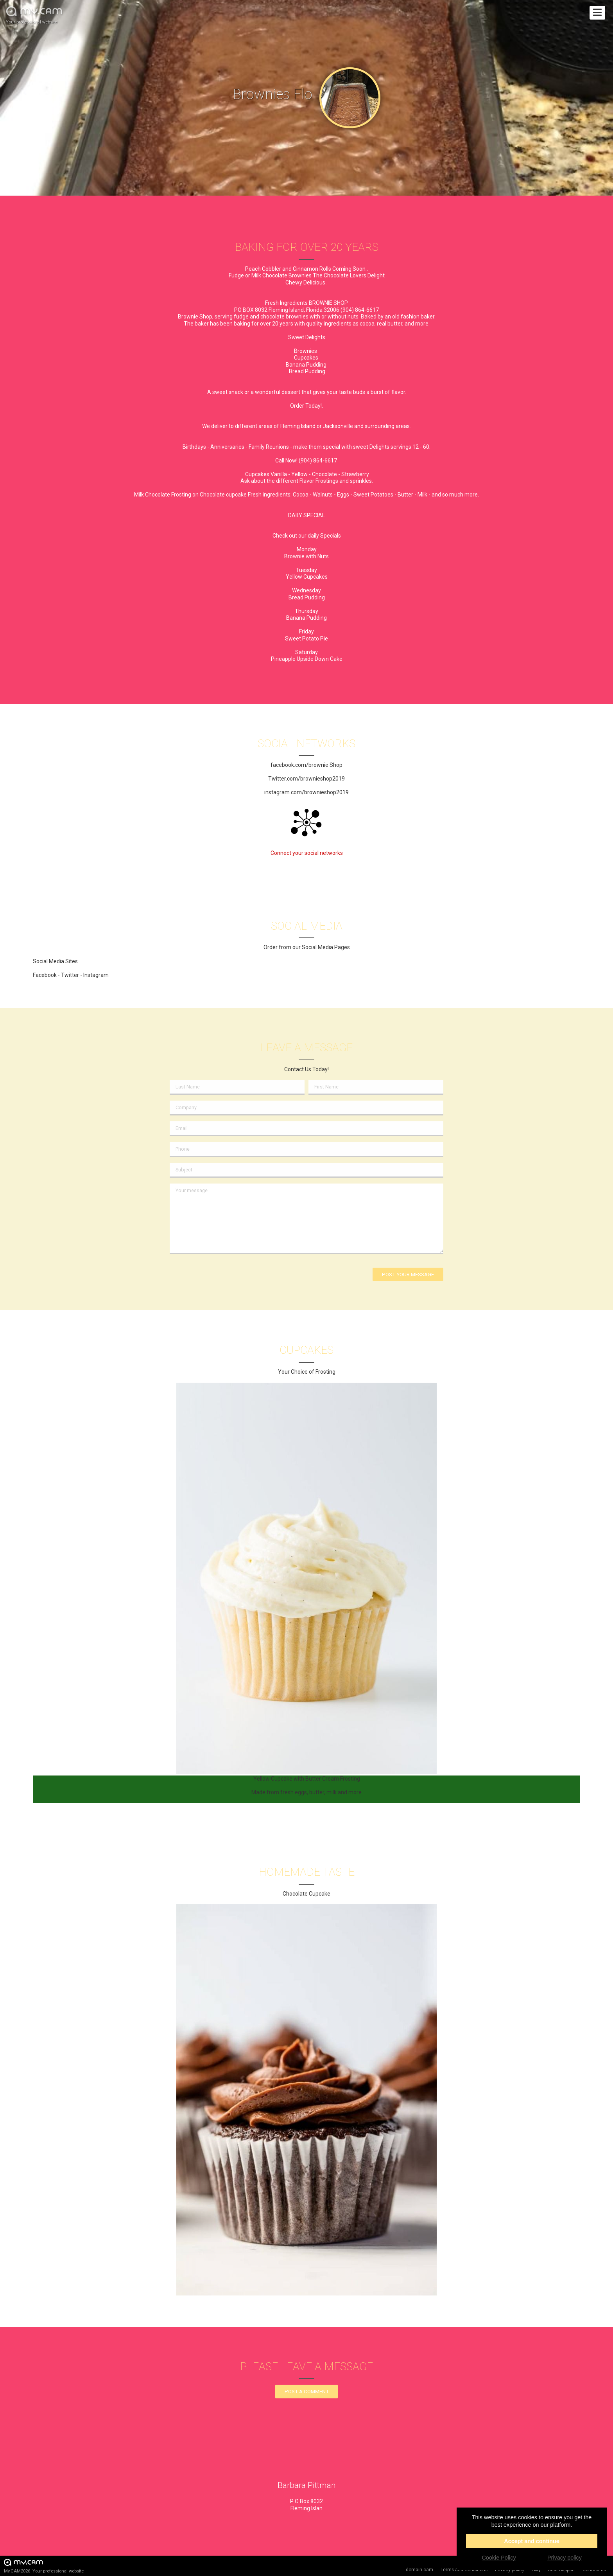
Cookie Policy (499, 2557)
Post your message (408, 1274)
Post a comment (307, 2391)
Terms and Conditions (464, 2569)
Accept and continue (531, 2541)
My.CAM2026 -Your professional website (44, 2566)
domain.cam (419, 2569)
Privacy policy (509, 2569)
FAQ (536, 2569)
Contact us (594, 2569)
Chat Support (561, 2569)
